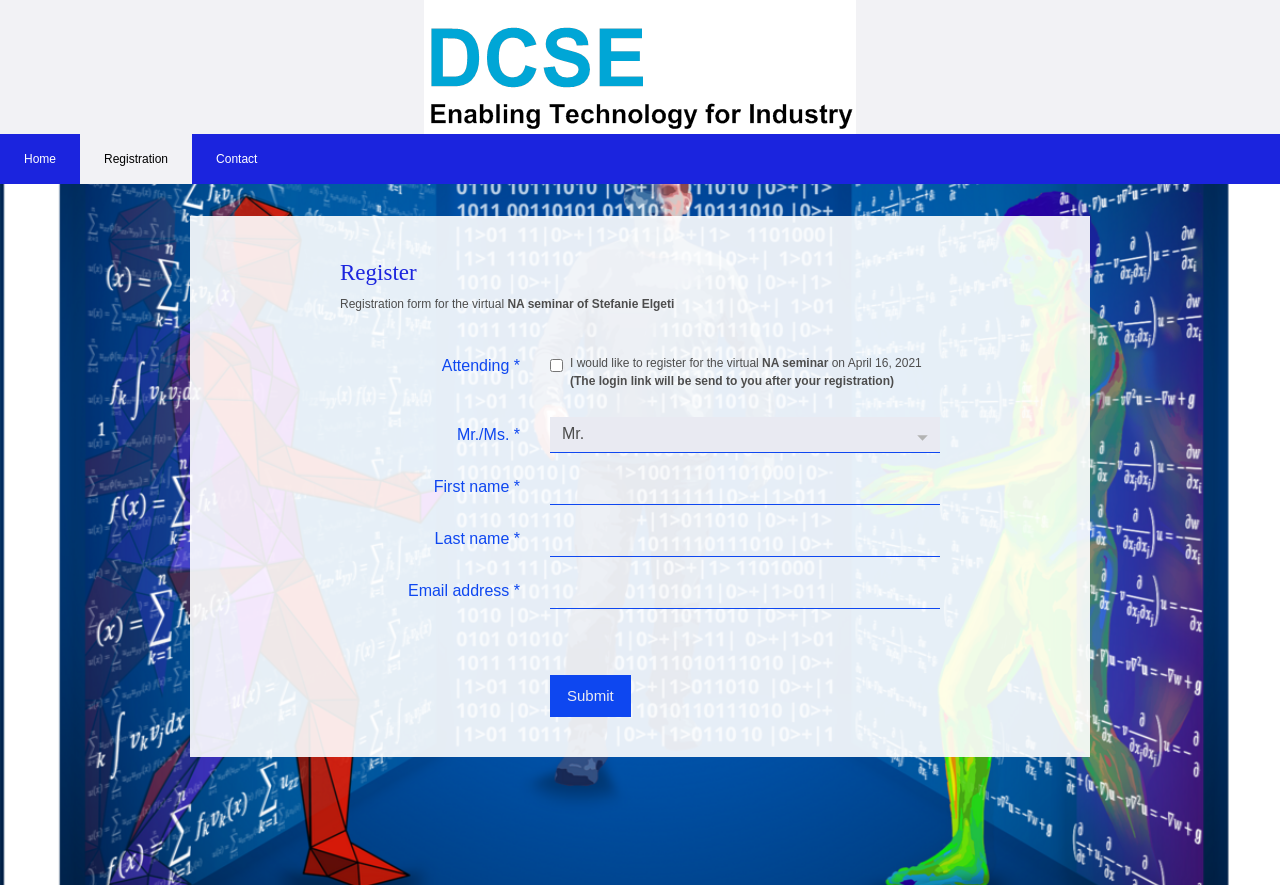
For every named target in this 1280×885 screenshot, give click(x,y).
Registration (136, 159)
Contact (236, 159)
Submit (590, 695)
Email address (464, 590)
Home (40, 159)
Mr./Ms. (488, 434)
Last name (477, 538)
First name (477, 486)
